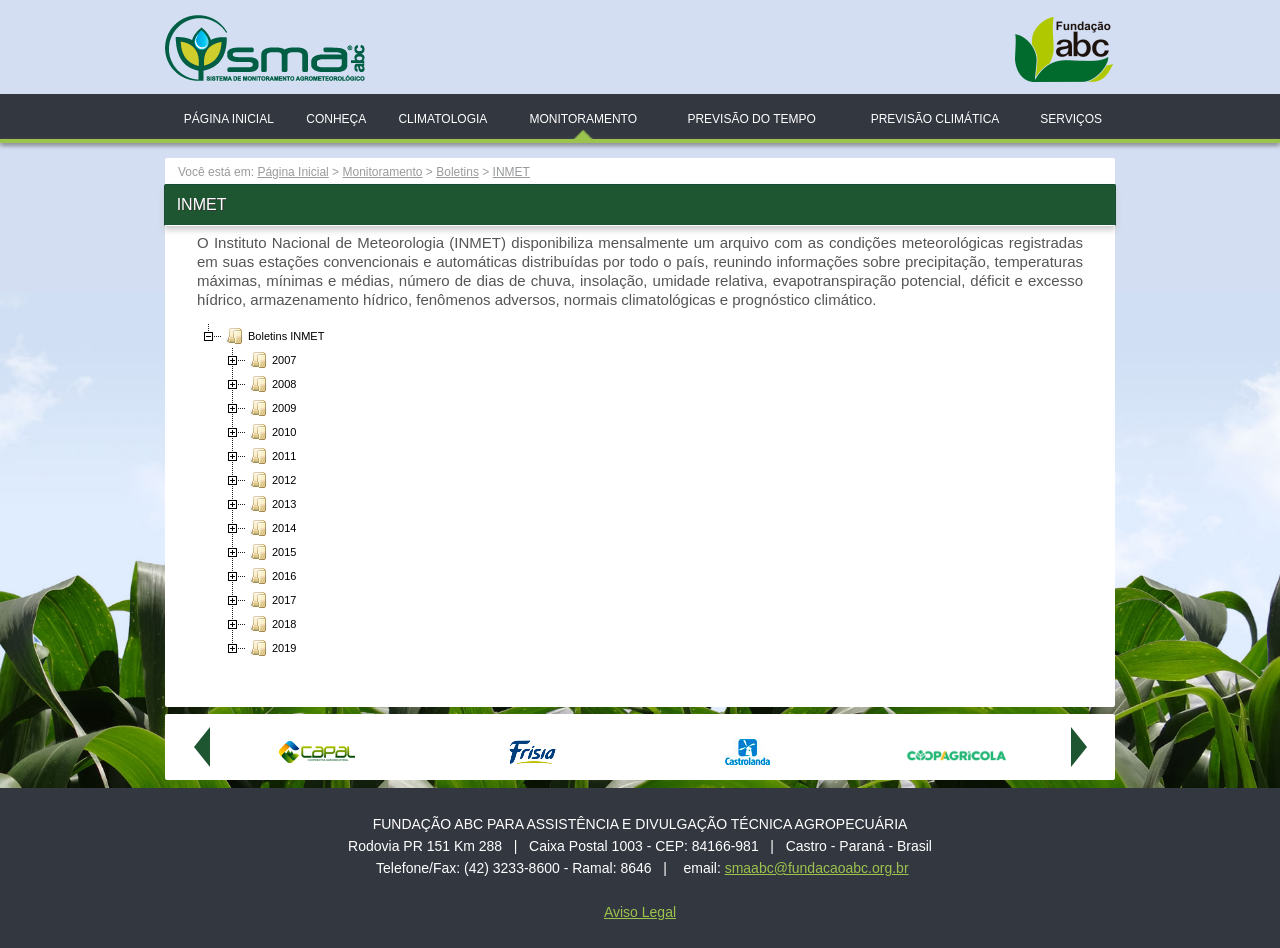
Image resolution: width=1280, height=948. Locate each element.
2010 (271, 432)
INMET (511, 172)
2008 (271, 384)
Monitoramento (583, 119)
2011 (271, 456)
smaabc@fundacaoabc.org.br (817, 868)
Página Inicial (229, 119)
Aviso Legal (640, 912)
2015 (271, 552)
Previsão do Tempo (751, 119)
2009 (271, 408)
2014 (271, 528)
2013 (271, 504)
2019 (271, 648)
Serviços (1071, 119)
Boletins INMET (273, 336)
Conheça (336, 119)
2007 (271, 360)
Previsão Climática (935, 119)
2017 (271, 600)
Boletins (457, 172)
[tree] (640, 492)
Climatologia (442, 119)
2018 (271, 624)
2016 (271, 576)
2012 (271, 480)
